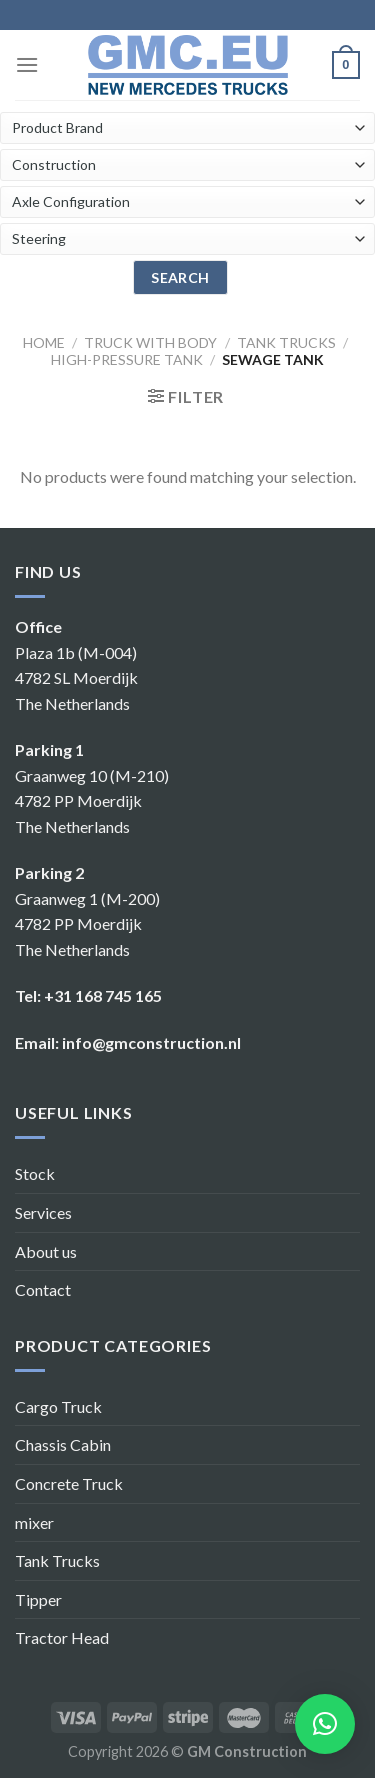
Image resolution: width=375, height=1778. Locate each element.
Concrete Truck (69, 1483)
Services (43, 1212)
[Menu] (27, 64)
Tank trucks (286, 342)
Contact (43, 1289)
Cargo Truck (58, 1406)
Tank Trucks (57, 1560)
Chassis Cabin (63, 1444)
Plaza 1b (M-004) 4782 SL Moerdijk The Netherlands (76, 678)
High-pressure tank (127, 359)
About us (46, 1251)
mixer (34, 1522)
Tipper (38, 1599)
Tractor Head (62, 1637)
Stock (35, 1173)
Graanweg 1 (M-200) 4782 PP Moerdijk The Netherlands (87, 924)
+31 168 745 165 (103, 995)
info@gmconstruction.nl (151, 1042)
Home (44, 342)
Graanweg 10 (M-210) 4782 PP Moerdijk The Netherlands (92, 801)
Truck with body (150, 342)
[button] (325, 1724)
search (180, 277)
